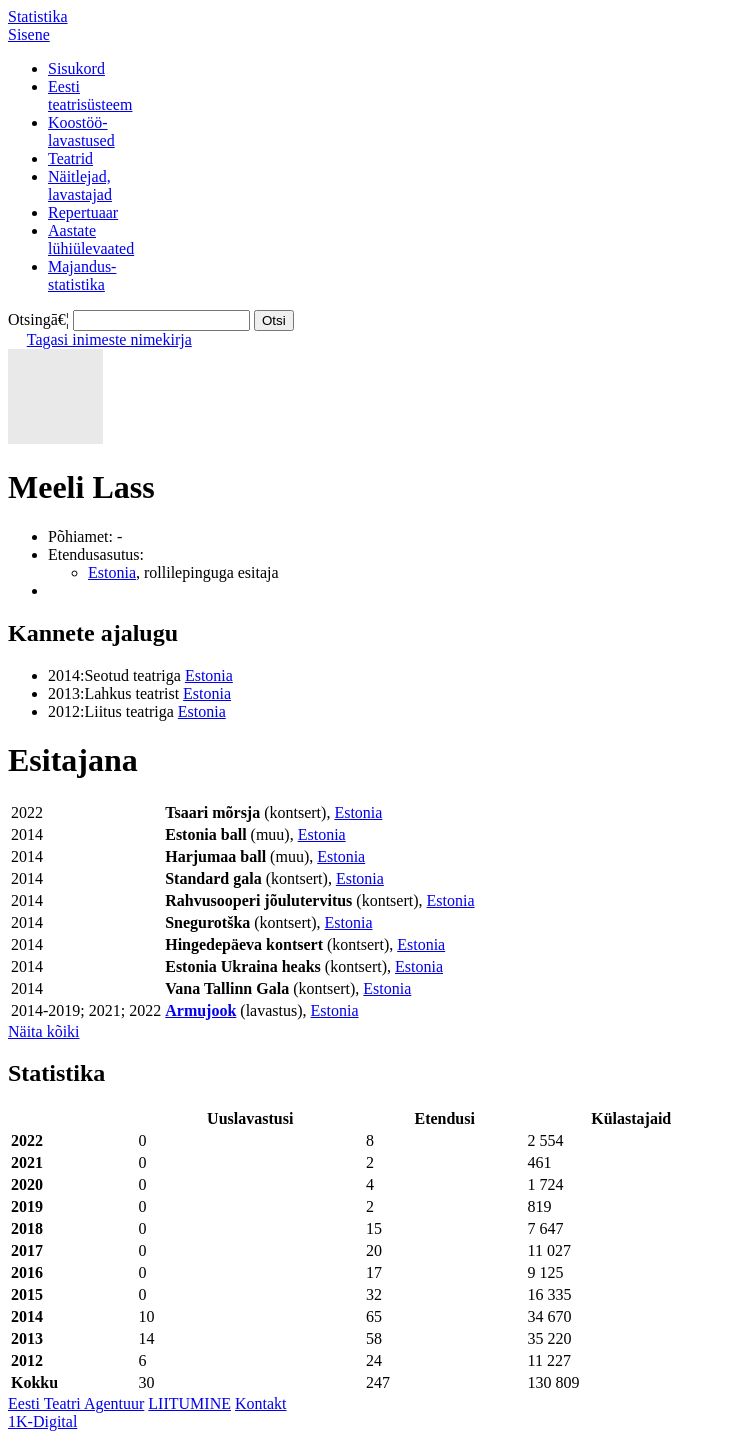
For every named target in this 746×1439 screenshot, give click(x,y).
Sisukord (76, 68)
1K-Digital (42, 1421)
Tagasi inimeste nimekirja (109, 339)
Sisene (29, 34)
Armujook (200, 1010)
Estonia (112, 572)
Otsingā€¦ (38, 319)
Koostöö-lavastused (81, 131)
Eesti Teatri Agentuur (76, 1403)
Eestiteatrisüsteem (90, 95)
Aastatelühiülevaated (91, 239)
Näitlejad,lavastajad (80, 185)
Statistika (38, 16)
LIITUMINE (189, 1403)
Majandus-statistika (82, 275)
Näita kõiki (44, 1031)
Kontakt (261, 1403)
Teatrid (70, 158)
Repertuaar (83, 212)
